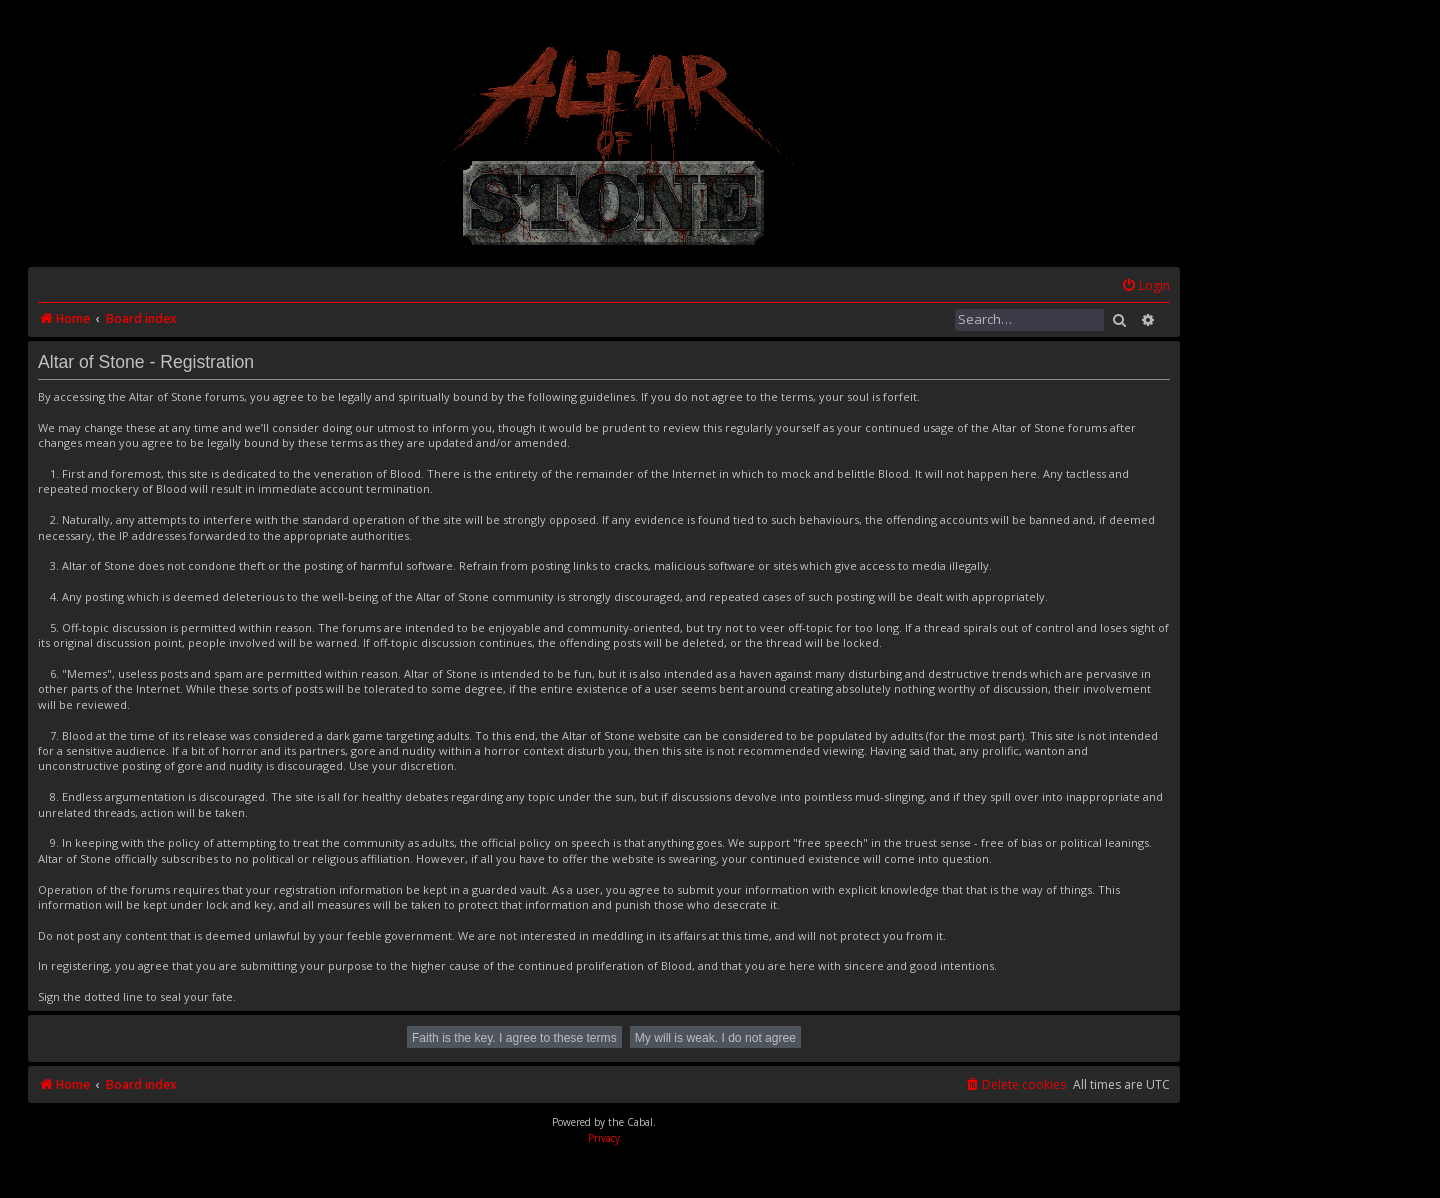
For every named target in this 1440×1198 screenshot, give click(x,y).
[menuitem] (1145, 286)
